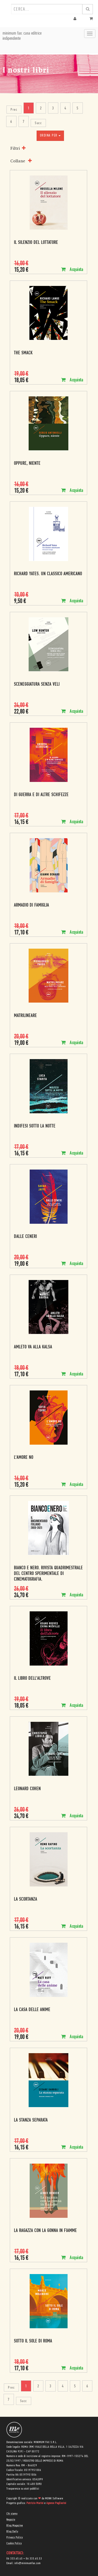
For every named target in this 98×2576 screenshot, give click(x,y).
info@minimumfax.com (27, 2563)
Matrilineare (25, 1015)
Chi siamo (12, 2513)
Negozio (10, 2519)
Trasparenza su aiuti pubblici (22, 2488)
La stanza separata (31, 2120)
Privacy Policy (14, 2537)
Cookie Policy (14, 2543)
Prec (14, 110)
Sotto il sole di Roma (33, 2341)
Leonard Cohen (27, 1789)
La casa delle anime (32, 2009)
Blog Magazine (14, 2525)
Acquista (72, 269)
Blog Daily (12, 2531)
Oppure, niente (27, 463)
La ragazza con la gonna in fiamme (45, 2230)
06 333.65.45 (14, 2558)
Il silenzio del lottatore (36, 242)
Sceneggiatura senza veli (37, 684)
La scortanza (25, 1899)
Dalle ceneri (25, 1236)
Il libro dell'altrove (32, 1678)
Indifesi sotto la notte (34, 1126)
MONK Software (54, 2498)
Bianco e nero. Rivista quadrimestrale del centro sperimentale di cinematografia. (48, 1574)
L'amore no (23, 1457)
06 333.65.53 (34, 2558)
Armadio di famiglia (31, 905)
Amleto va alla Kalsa (33, 1347)
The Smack (23, 353)
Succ (38, 123)
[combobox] (46, 9)
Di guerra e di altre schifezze (41, 795)
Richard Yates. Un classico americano (48, 574)
